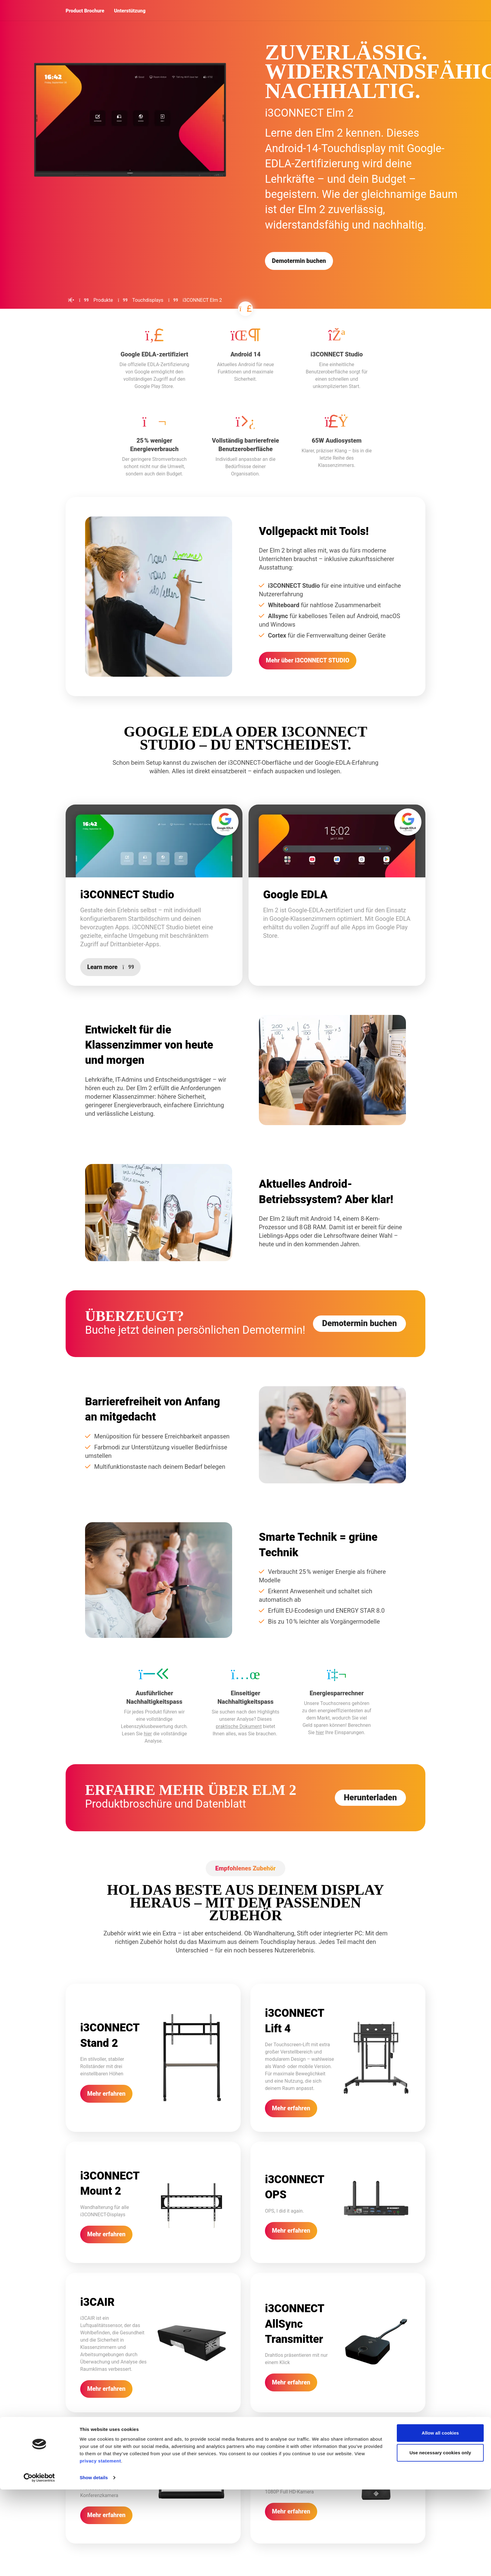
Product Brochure (85, 11)
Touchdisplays (147, 300)
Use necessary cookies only (440, 2539)
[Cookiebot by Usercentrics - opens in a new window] (39, 2564)
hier (148, 1750)
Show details (94, 2564)
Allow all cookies (440, 2519)
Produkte (103, 300)
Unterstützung (130, 11)
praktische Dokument (239, 1743)
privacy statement (100, 2547)
